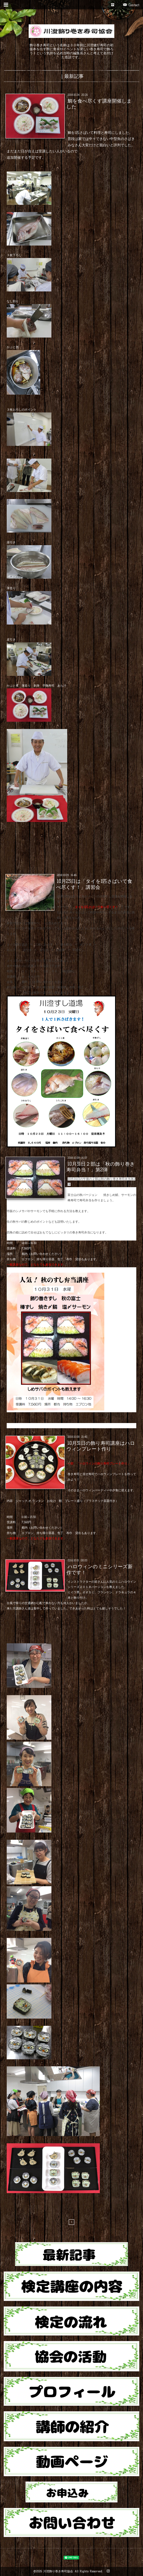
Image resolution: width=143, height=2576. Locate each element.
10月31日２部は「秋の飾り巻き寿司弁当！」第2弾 (100, 1167)
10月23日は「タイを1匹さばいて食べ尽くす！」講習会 (94, 884)
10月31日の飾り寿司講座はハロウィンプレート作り (100, 1446)
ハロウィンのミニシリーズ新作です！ (99, 1569)
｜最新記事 (72, 76)
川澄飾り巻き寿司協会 (58, 2571)
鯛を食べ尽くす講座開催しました (98, 104)
